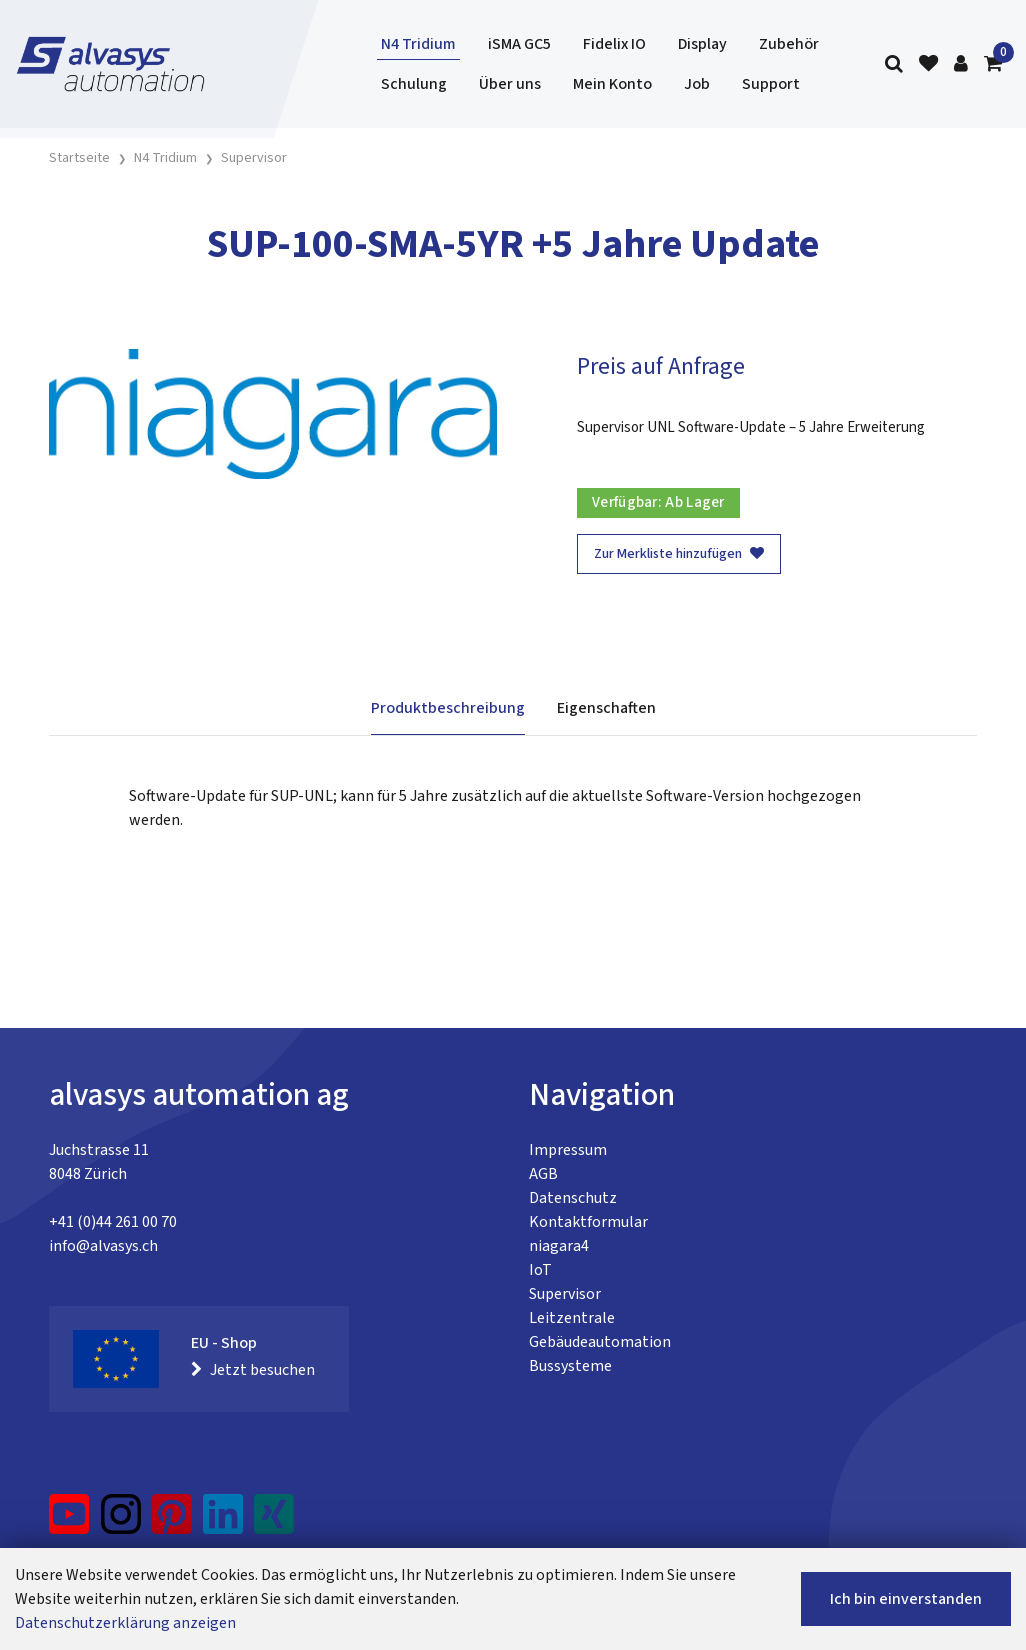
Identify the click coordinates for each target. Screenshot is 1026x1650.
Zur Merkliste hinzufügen (679, 554)
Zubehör (789, 44)
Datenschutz (573, 1198)
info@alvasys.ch (103, 1246)
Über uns (510, 84)
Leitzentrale (572, 1318)
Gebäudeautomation (600, 1342)
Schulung (414, 84)
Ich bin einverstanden (906, 1599)
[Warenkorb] (993, 64)
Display (702, 44)
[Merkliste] (928, 64)
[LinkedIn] (223, 1522)
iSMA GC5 (519, 44)
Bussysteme (570, 1366)
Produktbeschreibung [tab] (448, 708)
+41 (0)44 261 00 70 (113, 1222)
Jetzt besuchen (253, 1370)
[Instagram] (121, 1522)
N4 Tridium (418, 44)
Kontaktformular (588, 1222)
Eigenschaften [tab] (606, 708)
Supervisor (565, 1294)
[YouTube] (69, 1522)
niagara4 (559, 1246)
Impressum (568, 1150)
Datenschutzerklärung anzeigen (125, 1623)
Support (771, 84)
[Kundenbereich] (961, 64)
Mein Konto (612, 84)
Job (697, 84)
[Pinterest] (172, 1522)
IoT (540, 1270)
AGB (543, 1174)
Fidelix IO (614, 44)
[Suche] (894, 64)
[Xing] (274, 1522)
